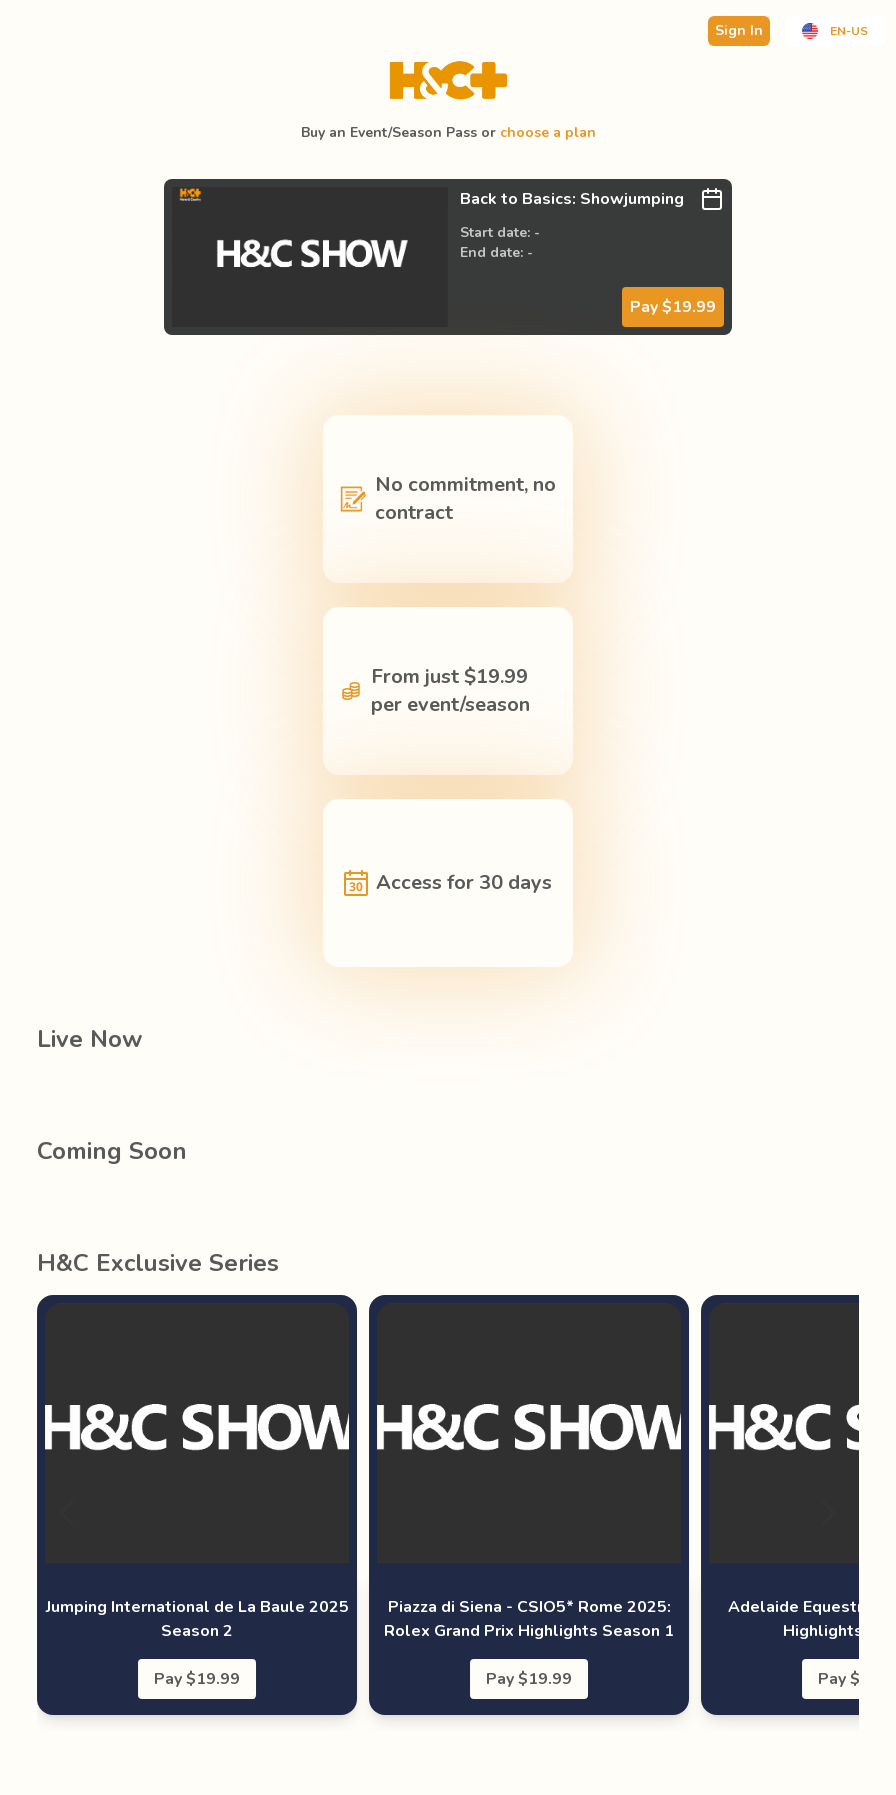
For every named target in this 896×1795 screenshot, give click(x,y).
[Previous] (69, 1513)
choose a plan (548, 132)
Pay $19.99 (673, 307)
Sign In (739, 30)
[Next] (827, 1513)
